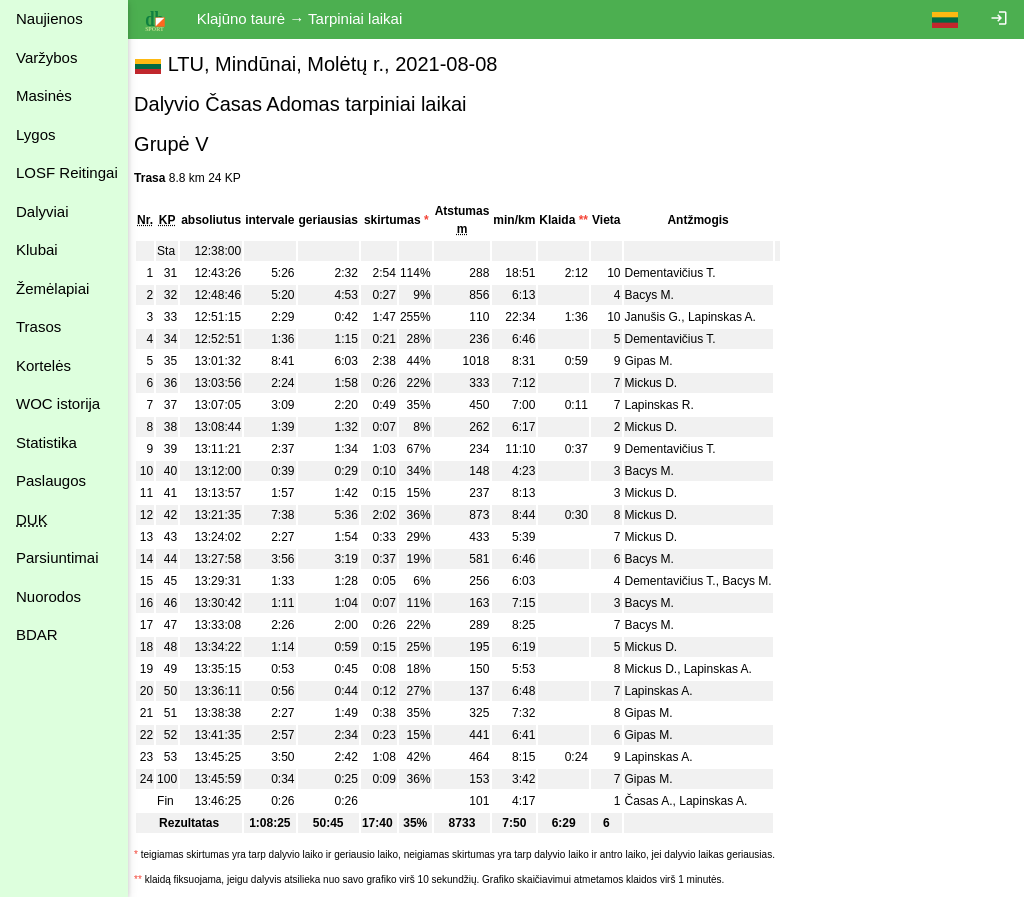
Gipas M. (658, 361)
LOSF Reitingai (67, 172)
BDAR (37, 634)
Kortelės (43, 365)
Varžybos (46, 57)
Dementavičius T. (679, 273)
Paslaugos (51, 480)
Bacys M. (658, 295)
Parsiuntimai (57, 557)
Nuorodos (48, 596)
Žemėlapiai (52, 288)
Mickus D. (660, 383)
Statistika (46, 442)
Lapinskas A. (732, 317)
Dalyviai (42, 211)
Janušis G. (662, 317)
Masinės (44, 95)
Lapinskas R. (668, 405)
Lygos (35, 134)
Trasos (38, 326)
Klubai (37, 249)
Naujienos (49, 18)
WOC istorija (58, 403)
